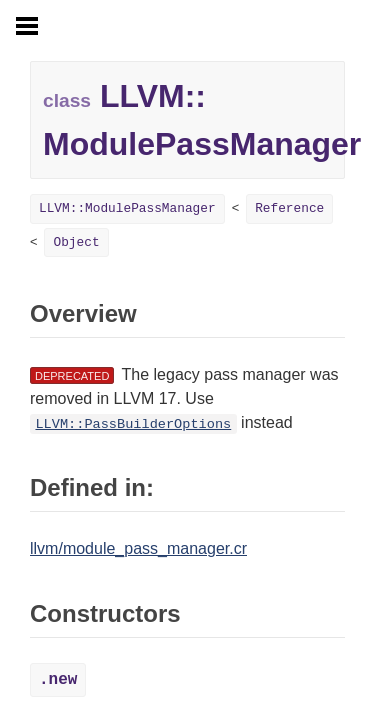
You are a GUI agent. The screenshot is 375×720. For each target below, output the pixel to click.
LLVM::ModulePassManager (127, 208)
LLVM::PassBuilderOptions (133, 424)
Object (76, 242)
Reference (289, 208)
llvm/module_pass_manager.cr (138, 548)
